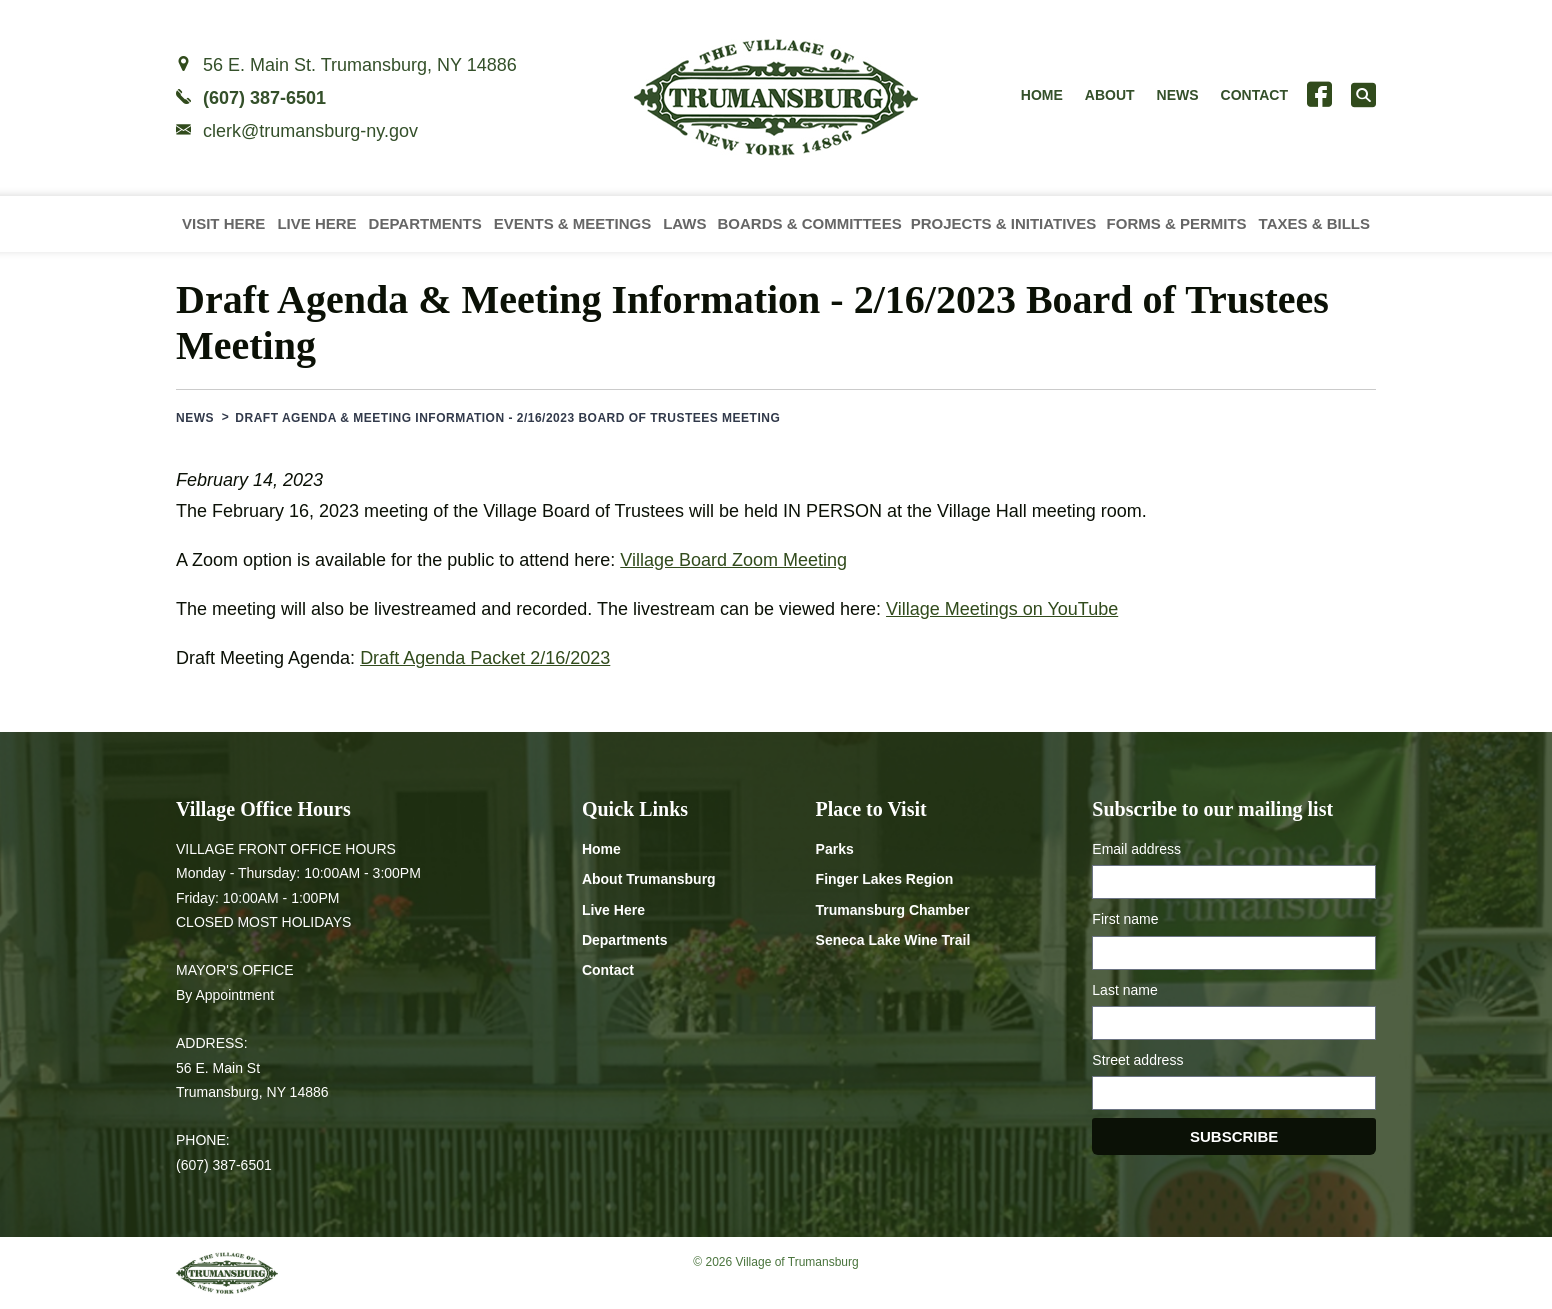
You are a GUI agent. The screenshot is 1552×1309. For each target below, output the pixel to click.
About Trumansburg (649, 879)
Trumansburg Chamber (893, 910)
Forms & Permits (1177, 223)
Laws (684, 223)
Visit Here (223, 223)
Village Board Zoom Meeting (733, 560)
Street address (1137, 1060)
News (1178, 95)
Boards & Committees (809, 223)
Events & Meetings (573, 223)
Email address (1136, 849)
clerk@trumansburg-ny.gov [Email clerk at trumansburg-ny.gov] (310, 131)
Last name (1124, 990)
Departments (425, 223)
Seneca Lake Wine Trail (893, 940)
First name (1125, 919)
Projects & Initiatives (1004, 223)
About (1110, 95)
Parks (835, 849)
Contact (1254, 95)
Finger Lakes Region (885, 879)
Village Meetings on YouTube (1002, 609)
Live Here (316, 223)
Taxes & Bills (1314, 223)
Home (1042, 95)
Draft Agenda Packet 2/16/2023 (485, 658)
